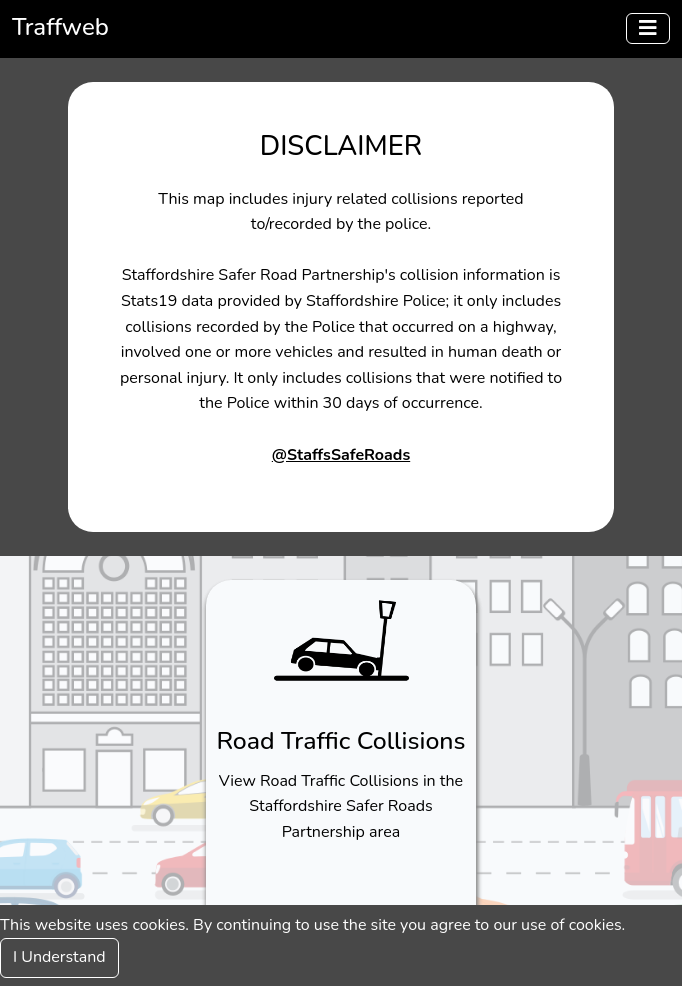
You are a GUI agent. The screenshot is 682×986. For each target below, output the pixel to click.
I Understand (59, 957)
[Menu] (648, 28)
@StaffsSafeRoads (341, 455)
